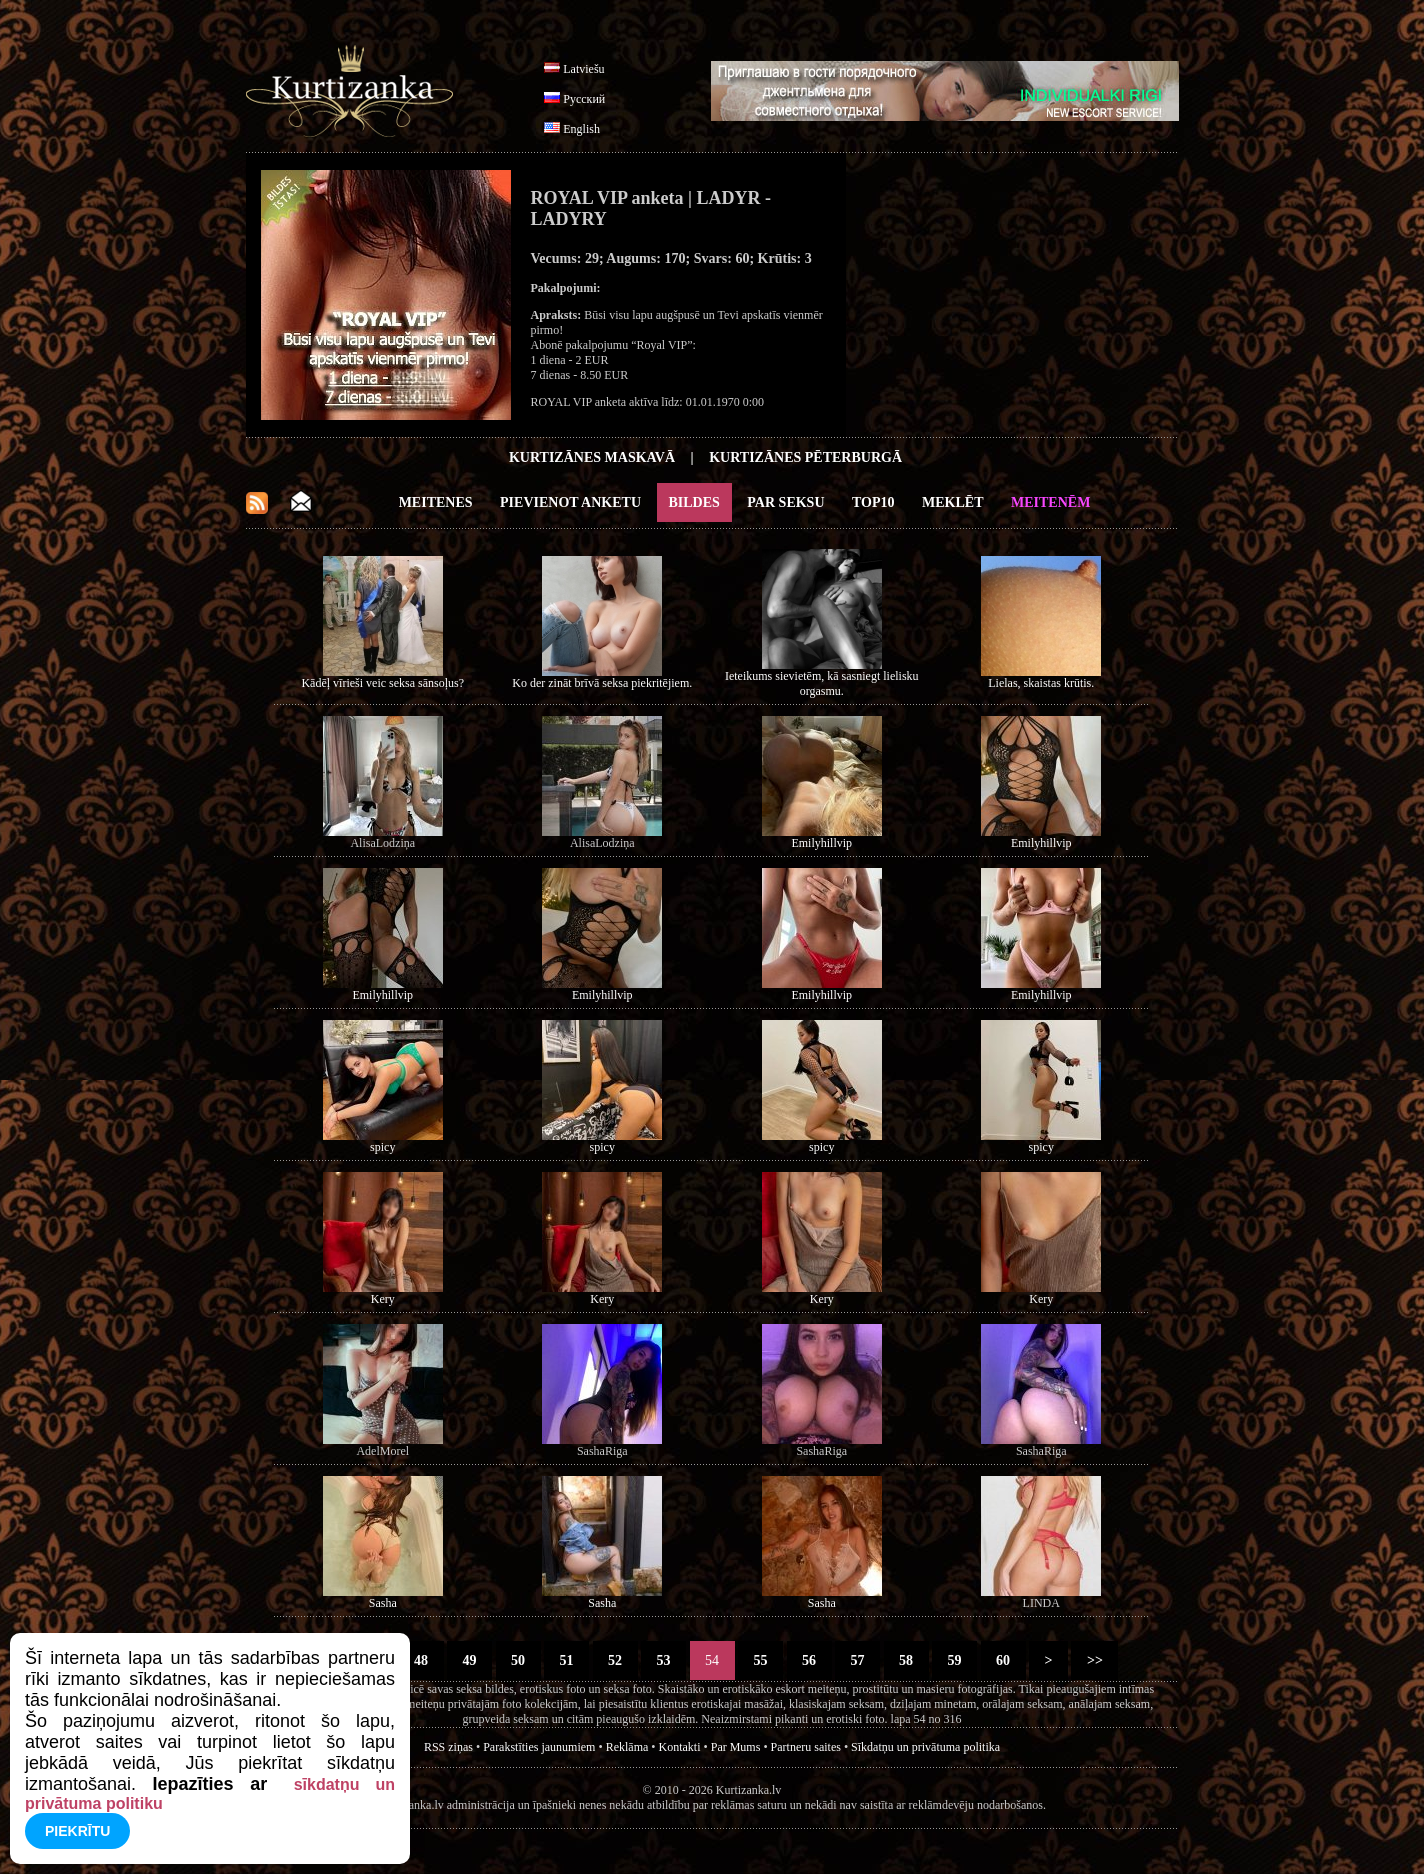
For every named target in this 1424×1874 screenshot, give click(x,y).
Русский (584, 99)
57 (857, 1660)
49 (469, 1660)
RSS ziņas (448, 1747)
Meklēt (952, 502)
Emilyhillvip (821, 843)
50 (518, 1660)
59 (954, 1660)
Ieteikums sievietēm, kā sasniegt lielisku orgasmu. (822, 683)
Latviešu (583, 69)
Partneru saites (806, 1747)
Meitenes (436, 502)
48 (421, 1660)
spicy (382, 1147)
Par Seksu (785, 502)
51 (566, 1660)
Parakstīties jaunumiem (539, 1747)
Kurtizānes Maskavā (592, 457)
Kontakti (680, 1747)
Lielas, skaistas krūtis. (1041, 683)
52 (615, 1660)
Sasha (383, 1603)
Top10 (873, 502)
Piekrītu (77, 1831)
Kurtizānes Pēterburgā (805, 457)
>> (1094, 1660)
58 (906, 1660)
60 (1003, 1660)
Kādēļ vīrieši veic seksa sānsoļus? (382, 683)
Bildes (694, 502)
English (581, 129)
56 (809, 1660)
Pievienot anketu (570, 502)
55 (760, 1660)
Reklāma (627, 1747)
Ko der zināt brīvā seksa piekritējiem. (602, 683)
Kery (383, 1299)
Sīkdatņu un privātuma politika (925, 1747)
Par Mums (736, 1747)
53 (663, 1660)
